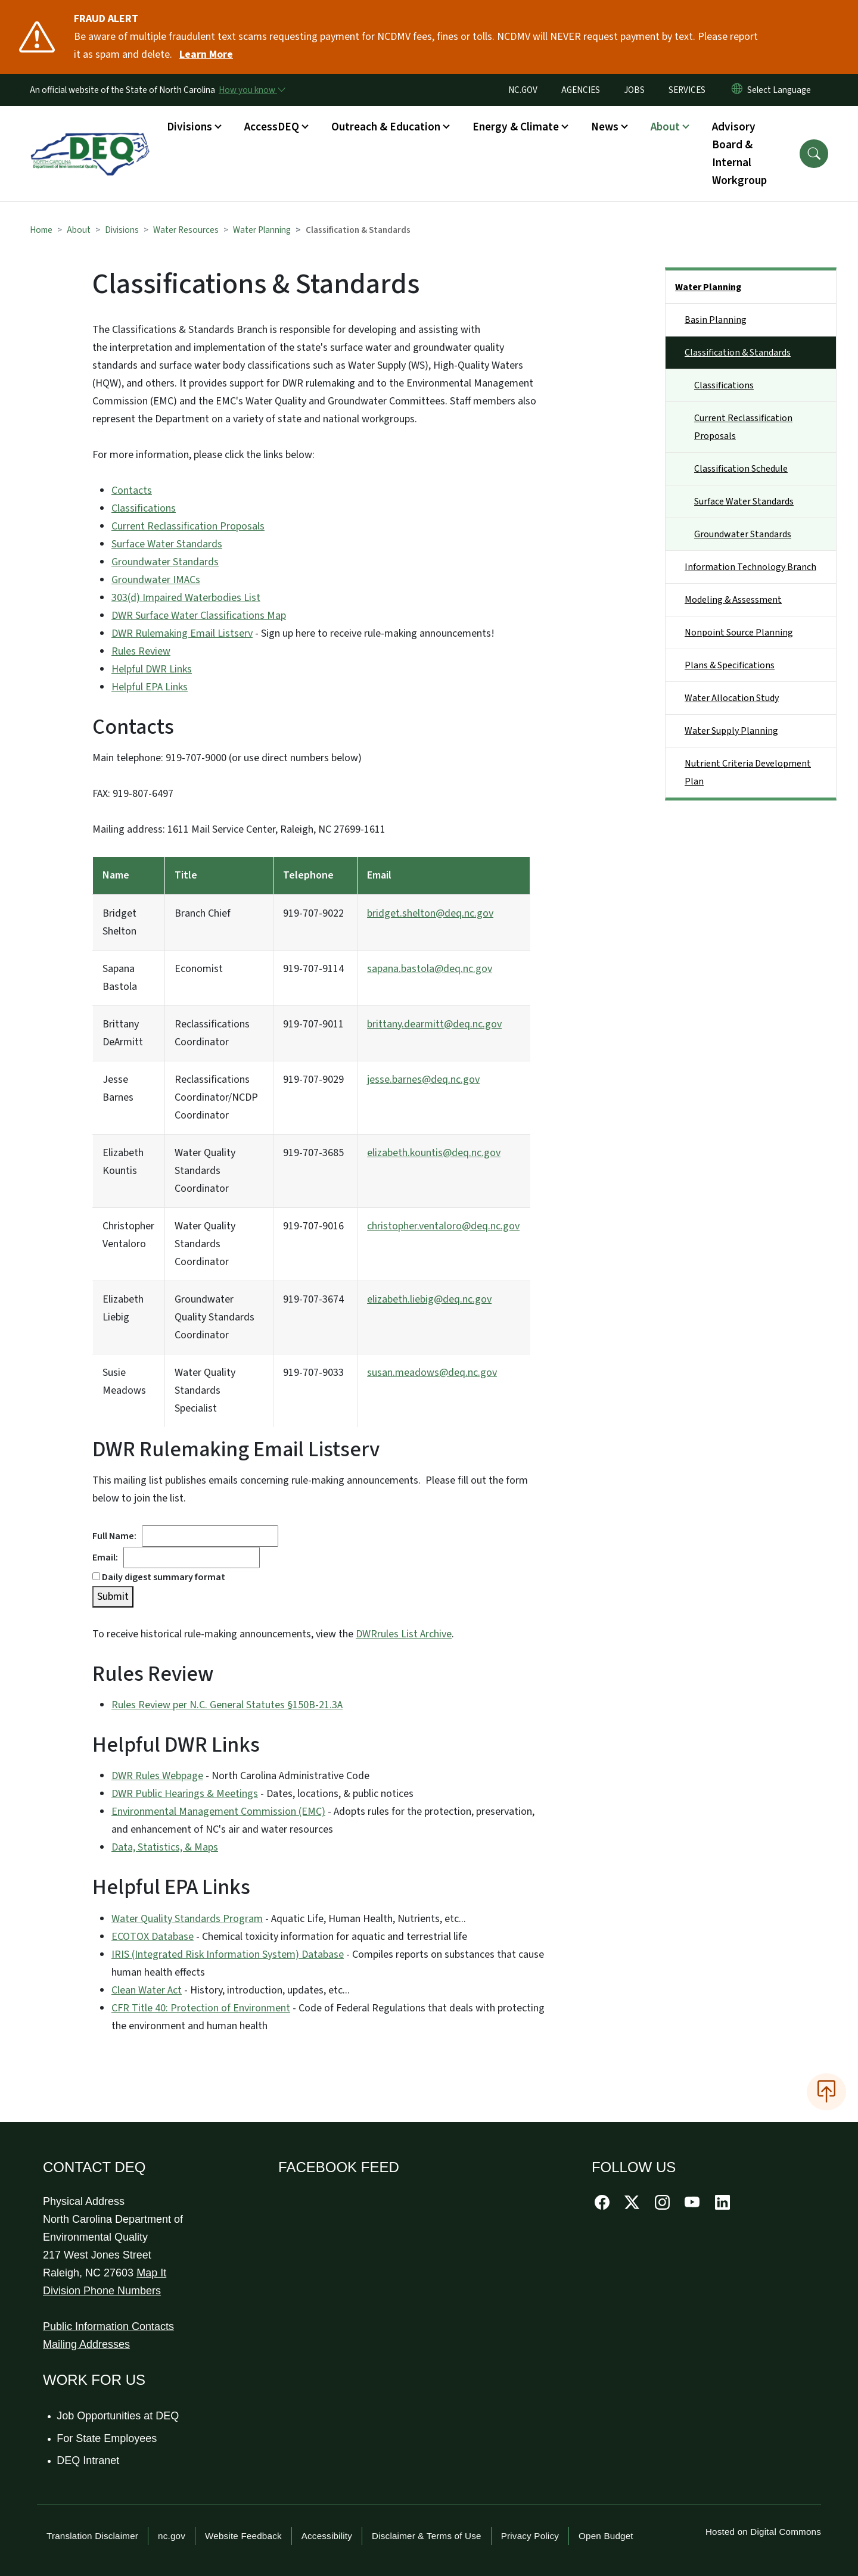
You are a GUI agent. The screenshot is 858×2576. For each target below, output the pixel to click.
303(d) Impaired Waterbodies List (185, 597)
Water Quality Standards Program (187, 1918)
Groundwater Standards (165, 562)
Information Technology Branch (750, 567)
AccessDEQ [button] (271, 127)
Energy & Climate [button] (515, 127)
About (79, 229)
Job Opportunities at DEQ (118, 2416)
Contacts (131, 490)
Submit (113, 1596)
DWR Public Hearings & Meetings (184, 1793)
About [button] (665, 127)
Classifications (143, 508)
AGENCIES (580, 89)
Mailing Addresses (86, 2344)
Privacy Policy (530, 2536)
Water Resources (186, 229)
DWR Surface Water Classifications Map (198, 615)
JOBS (634, 89)
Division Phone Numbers (102, 2291)
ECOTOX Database (152, 1936)
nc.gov (171, 2536)
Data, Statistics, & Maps (164, 1847)
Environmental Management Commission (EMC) (218, 1811)
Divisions (122, 229)
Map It (151, 2273)
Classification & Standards (738, 352)
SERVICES (687, 89)
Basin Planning (716, 319)
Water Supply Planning (731, 730)
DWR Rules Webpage (157, 1775)
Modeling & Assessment (733, 599)
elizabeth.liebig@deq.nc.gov (429, 1299)
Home (41, 229)
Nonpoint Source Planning (739, 632)
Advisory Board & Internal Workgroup (739, 154)
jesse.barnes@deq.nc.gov (423, 1079)
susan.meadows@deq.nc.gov (432, 1372)
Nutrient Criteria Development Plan (748, 772)
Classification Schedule (741, 468)
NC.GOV (522, 89)
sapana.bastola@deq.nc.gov (429, 968)
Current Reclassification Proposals (188, 526)
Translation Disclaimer (92, 2536)
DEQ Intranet (88, 2460)
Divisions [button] (189, 127)
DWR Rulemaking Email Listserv (182, 633)
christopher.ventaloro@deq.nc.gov (443, 1226)
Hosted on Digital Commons (763, 2532)
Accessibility (326, 2536)
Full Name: (117, 1536)
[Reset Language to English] (737, 90)
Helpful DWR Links (151, 669)
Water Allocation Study (732, 698)
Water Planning (262, 229)
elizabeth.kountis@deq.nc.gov (433, 1152)
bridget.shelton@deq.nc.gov (430, 913)
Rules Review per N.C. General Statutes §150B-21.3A (227, 1704)
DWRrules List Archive (404, 1634)
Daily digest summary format (158, 1577)
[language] (781, 90)
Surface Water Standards (166, 544)
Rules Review (140, 651)
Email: (107, 1557)
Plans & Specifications (730, 665)
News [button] (604, 127)
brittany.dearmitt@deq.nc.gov (434, 1024)
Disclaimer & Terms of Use (426, 2536)
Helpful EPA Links (149, 687)
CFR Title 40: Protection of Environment (200, 2008)
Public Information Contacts (108, 2326)
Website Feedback (243, 2536)
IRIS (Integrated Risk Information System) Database (227, 1954)
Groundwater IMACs (155, 579)
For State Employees (107, 2438)
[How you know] (251, 90)
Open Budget (606, 2536)
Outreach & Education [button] (385, 127)
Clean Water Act (146, 1990)
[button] (814, 153)
